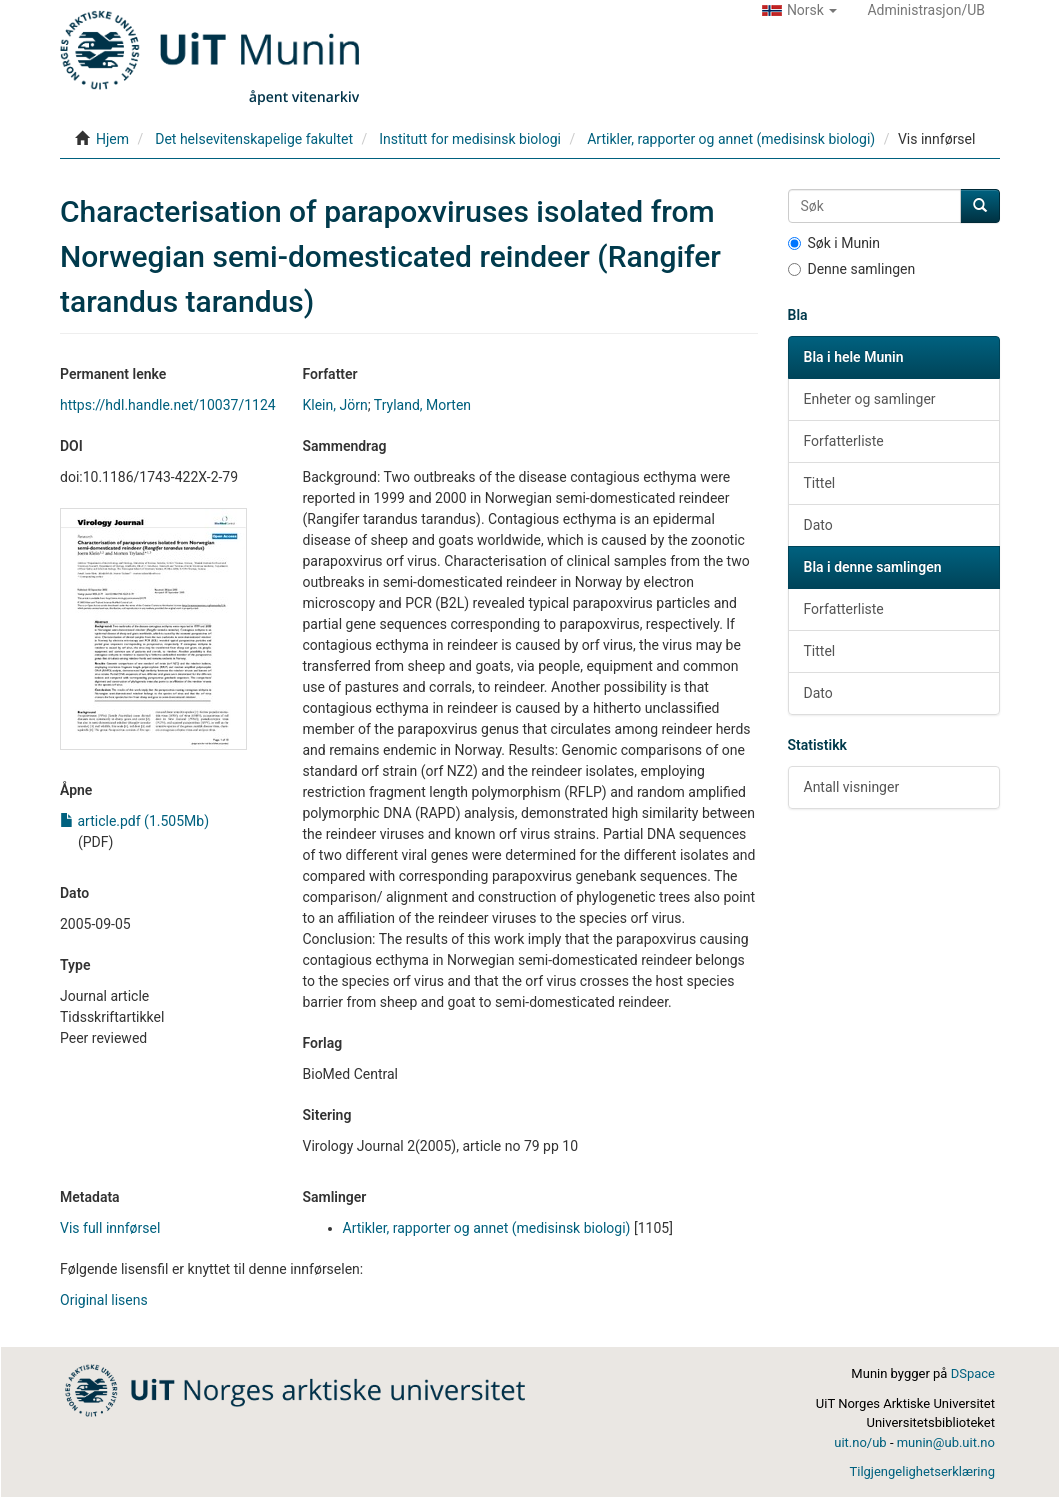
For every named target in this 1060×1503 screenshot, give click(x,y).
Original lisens (104, 1300)
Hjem (112, 139)
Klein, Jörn (335, 405)
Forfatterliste (844, 441)
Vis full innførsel (110, 1228)
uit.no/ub (860, 1442)
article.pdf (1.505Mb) (134, 821)
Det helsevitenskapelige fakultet (254, 139)
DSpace (973, 1373)
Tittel (820, 483)
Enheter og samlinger (870, 399)
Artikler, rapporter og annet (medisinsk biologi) (731, 139)
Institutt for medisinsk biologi (470, 139)
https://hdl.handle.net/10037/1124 (168, 405)
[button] (800, 10)
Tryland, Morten (422, 405)
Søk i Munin (834, 243)
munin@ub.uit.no (946, 1442)
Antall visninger (852, 787)
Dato (818, 525)
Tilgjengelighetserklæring (921, 1471)
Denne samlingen (852, 269)
